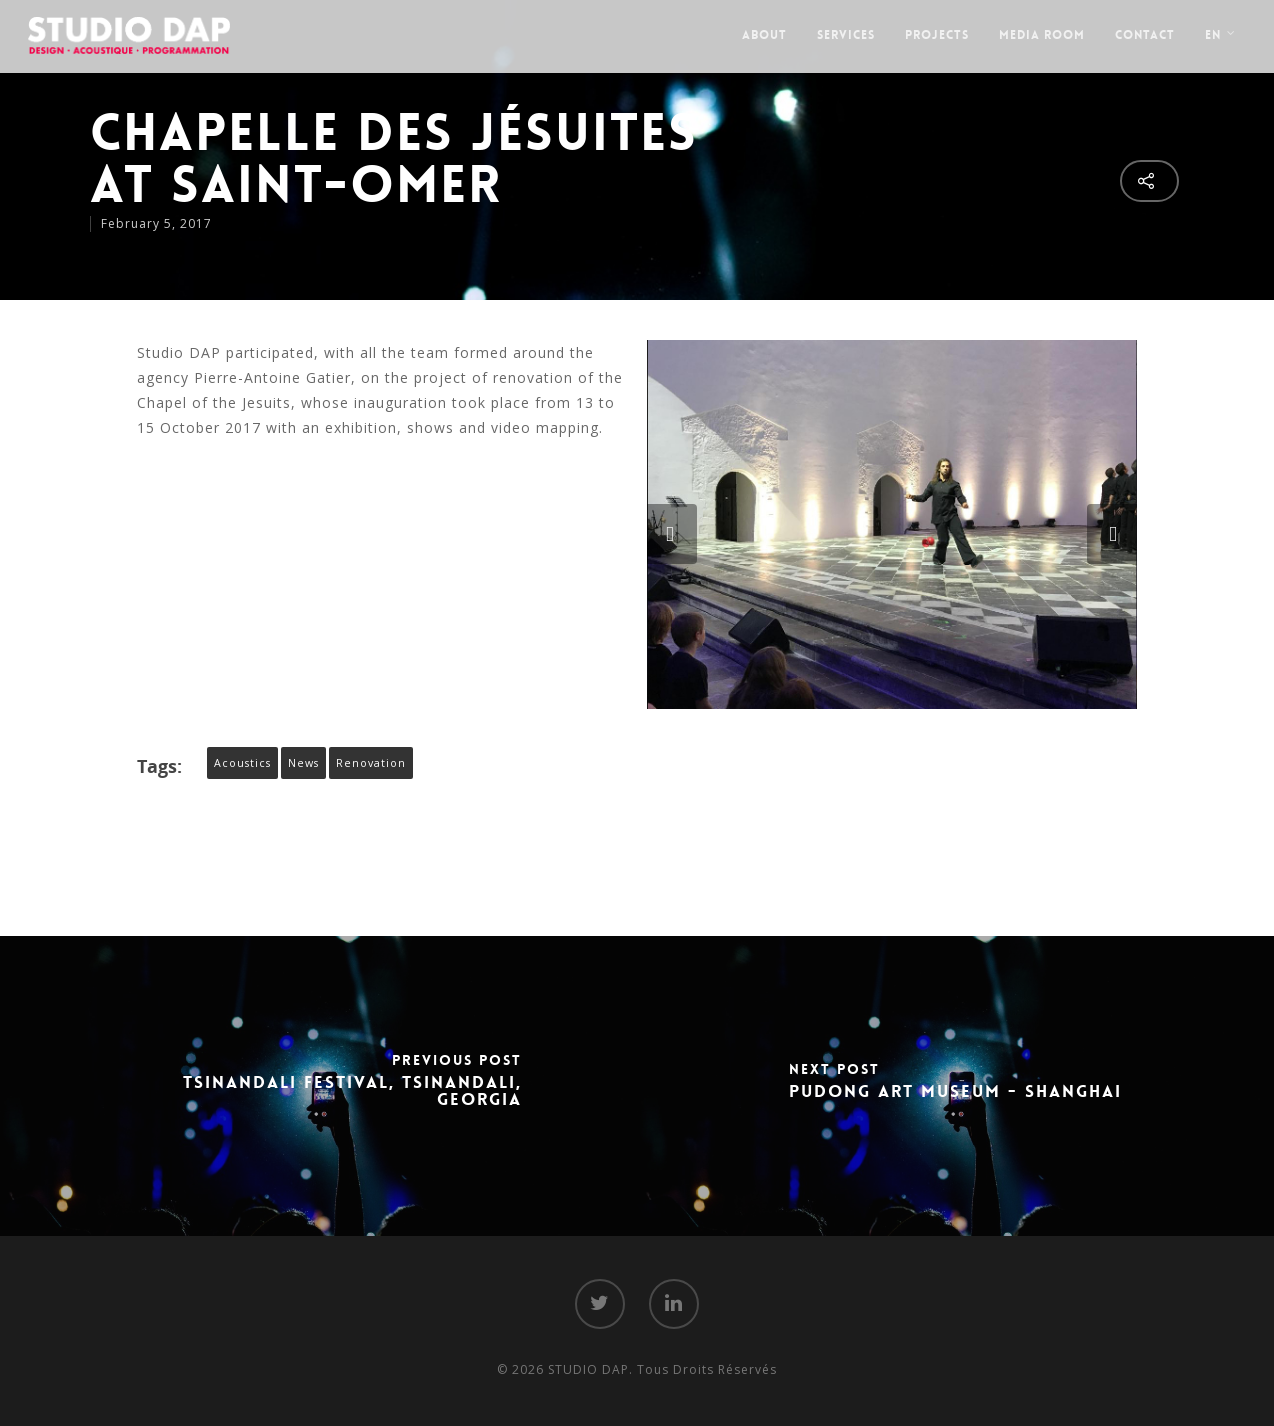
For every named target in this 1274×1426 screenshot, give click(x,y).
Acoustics (242, 763)
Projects (937, 35)
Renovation (371, 763)
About (764, 35)
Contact (1145, 35)
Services (846, 35)
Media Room (1042, 35)
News (303, 763)
